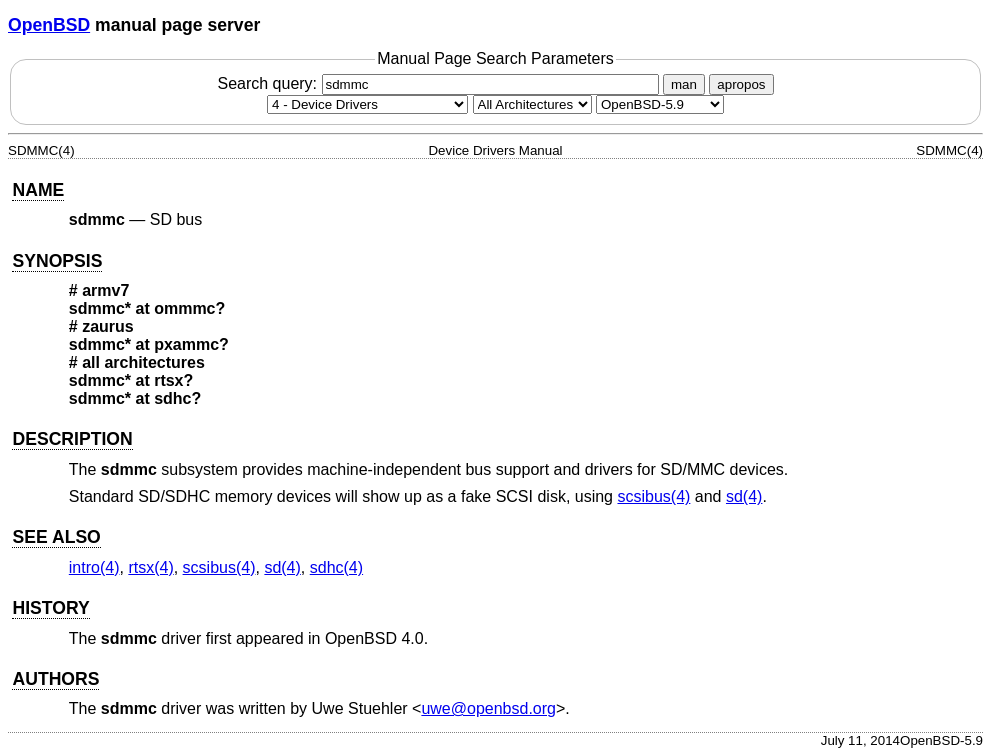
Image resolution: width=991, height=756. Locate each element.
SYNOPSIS (57, 261)
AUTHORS (55, 679)
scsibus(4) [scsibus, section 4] (653, 496)
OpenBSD (49, 25)
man (684, 84)
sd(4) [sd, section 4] (744, 496)
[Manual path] (660, 104)
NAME (38, 190)
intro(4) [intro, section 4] (94, 567)
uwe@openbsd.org (488, 708)
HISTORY (50, 608)
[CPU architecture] (532, 104)
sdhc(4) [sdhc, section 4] (336, 567)
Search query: (440, 83)
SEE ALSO (56, 537)
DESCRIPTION (72, 439)
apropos (741, 84)
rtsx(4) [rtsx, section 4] (150, 567)
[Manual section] (367, 104)
